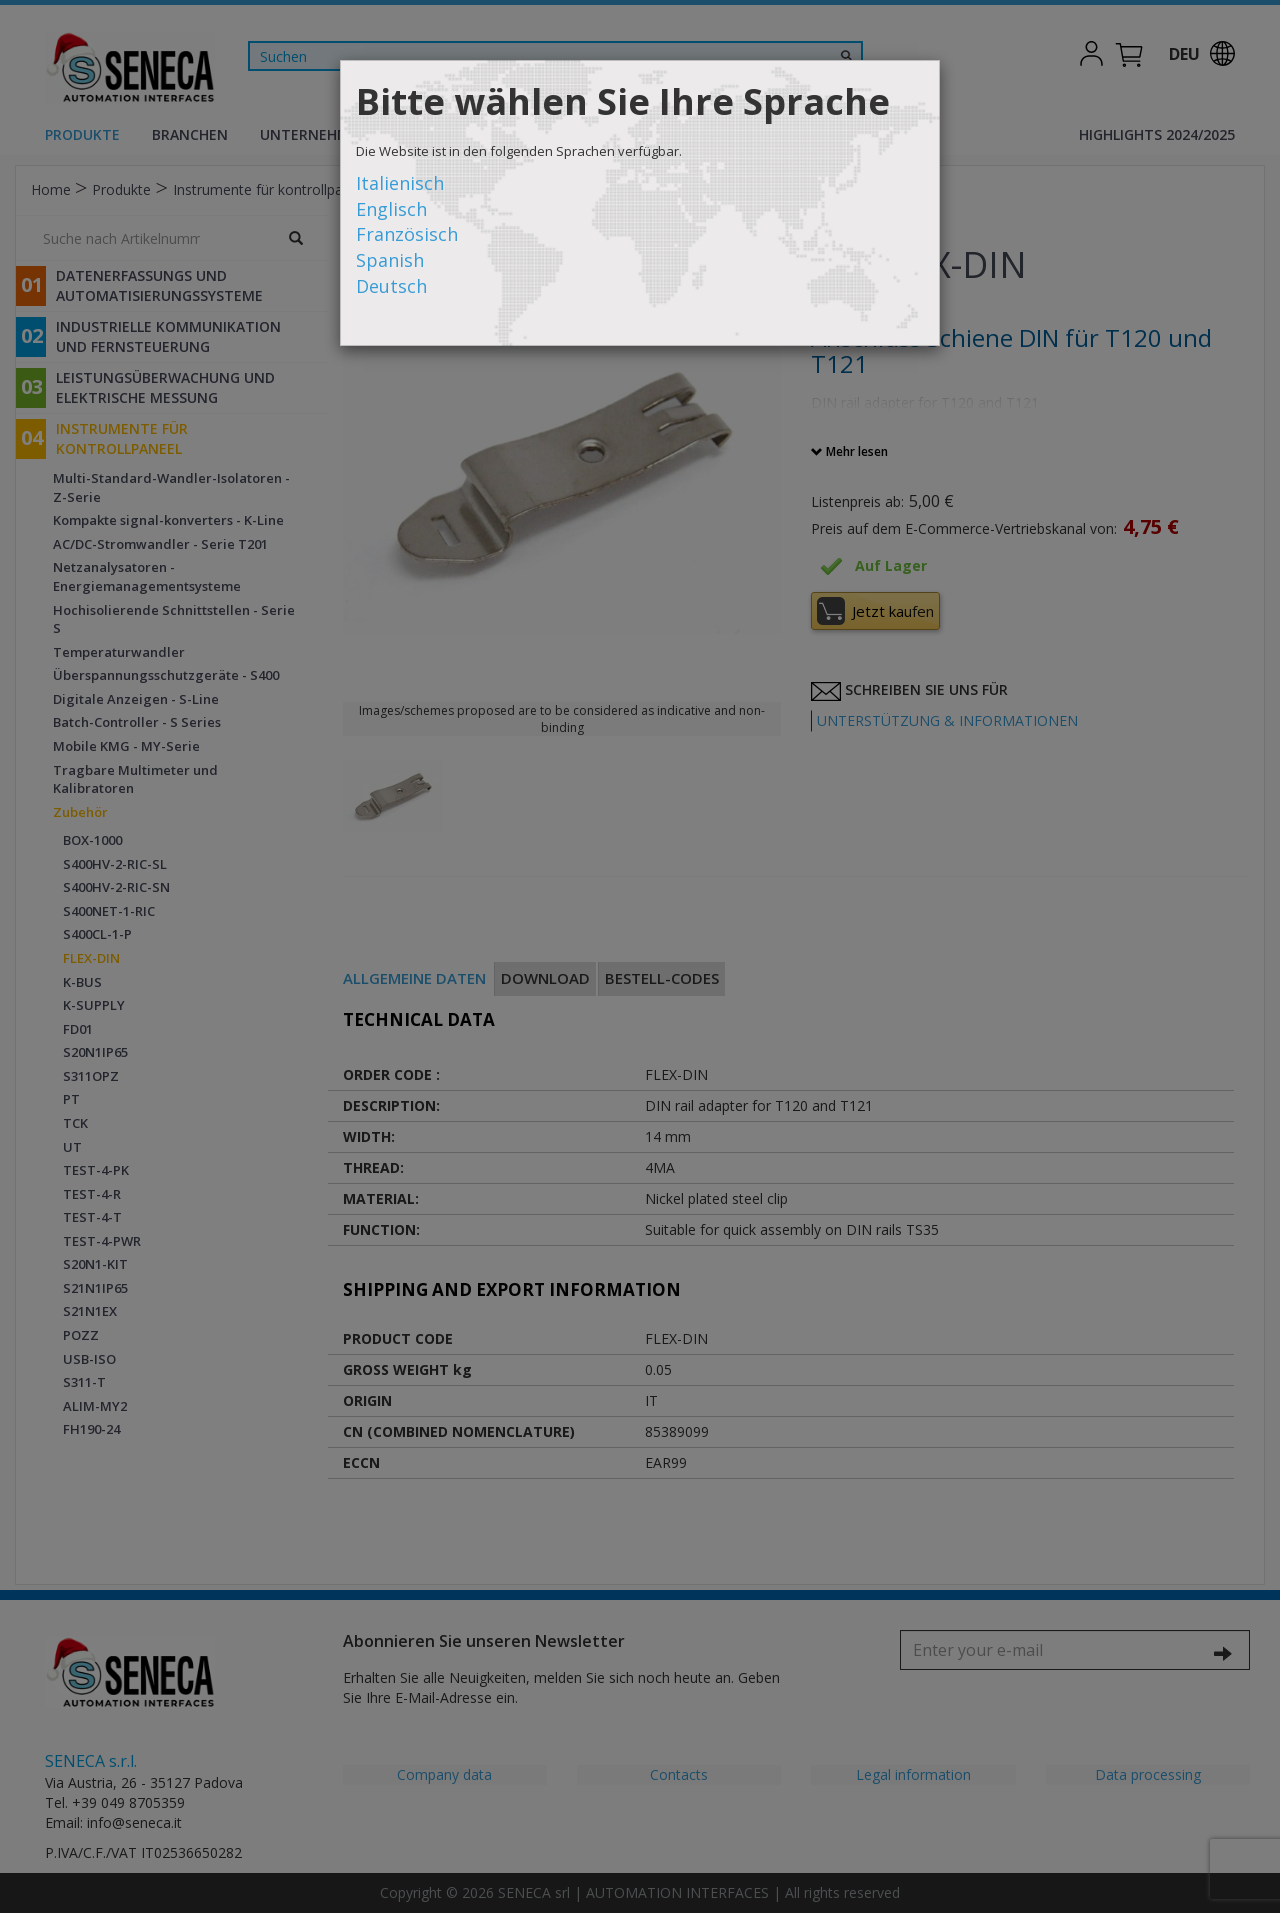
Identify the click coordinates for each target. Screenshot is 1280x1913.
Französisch (407, 234)
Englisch (391, 209)
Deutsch (391, 286)
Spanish (390, 260)
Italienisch (400, 183)
